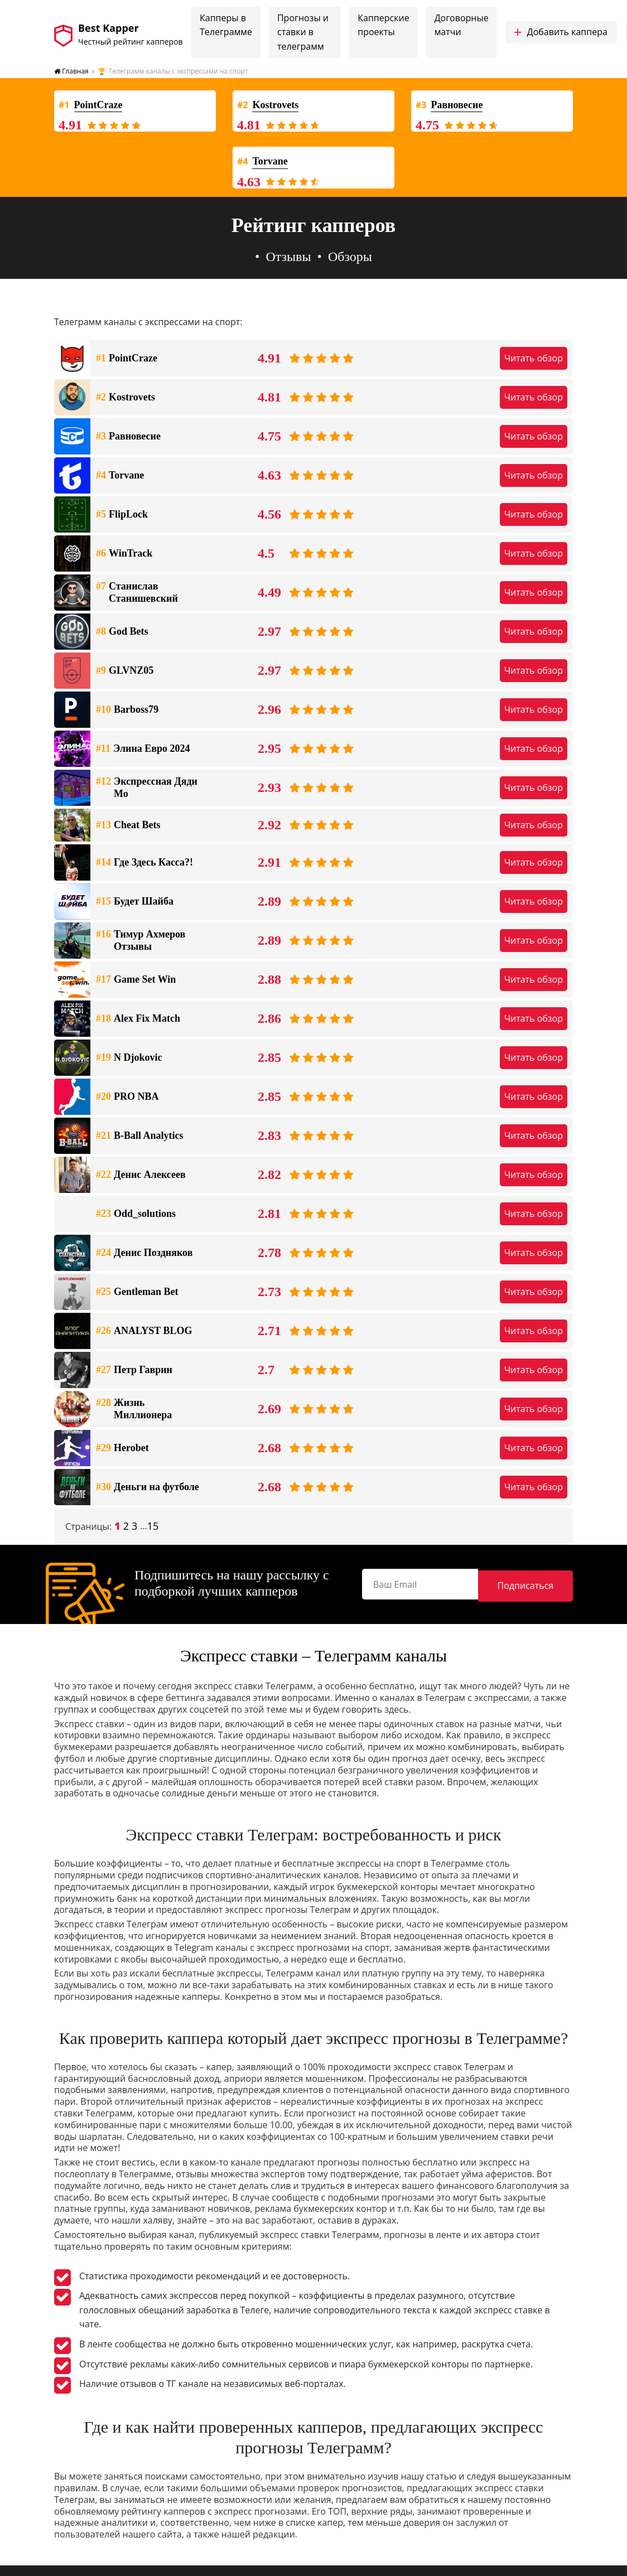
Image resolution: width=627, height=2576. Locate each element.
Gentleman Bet (137, 1292)
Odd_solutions (136, 1214)
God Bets (122, 632)
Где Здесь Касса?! (144, 863)
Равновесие (128, 437)
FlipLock (122, 515)
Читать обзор (533, 358)
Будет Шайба (134, 902)
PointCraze (126, 358)
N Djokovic (129, 1058)
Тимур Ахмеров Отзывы (140, 941)
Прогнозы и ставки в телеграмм (303, 32)
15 (153, 1526)
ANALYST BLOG (144, 1331)
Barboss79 (127, 710)
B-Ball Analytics (140, 1136)
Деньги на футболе (147, 1487)
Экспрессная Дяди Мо (146, 788)
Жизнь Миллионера (134, 1409)
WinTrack (124, 554)
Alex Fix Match (138, 1019)
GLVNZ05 (124, 671)
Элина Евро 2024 (143, 749)
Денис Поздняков (144, 1253)
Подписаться (545, 1583)
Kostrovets (125, 398)
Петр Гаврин (134, 1370)
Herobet (122, 1448)
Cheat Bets (128, 825)
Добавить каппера (560, 32)
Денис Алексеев (141, 1175)
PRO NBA (127, 1097)
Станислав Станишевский (137, 593)
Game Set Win (136, 980)
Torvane (120, 476)
